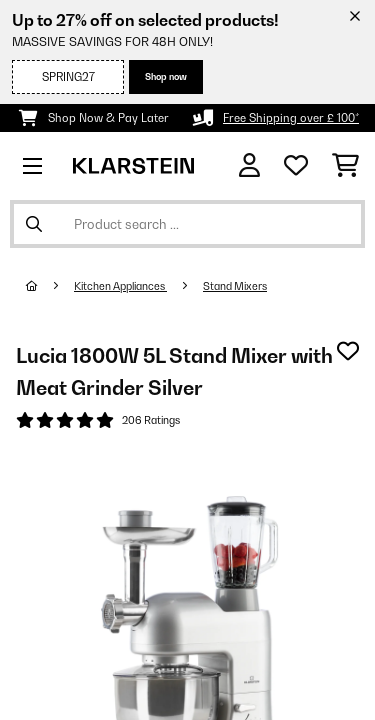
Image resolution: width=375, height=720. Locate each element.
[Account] (249, 165)
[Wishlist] (296, 166)
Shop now (166, 76)
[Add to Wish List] (348, 351)
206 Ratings (151, 420)
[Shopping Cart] (345, 166)
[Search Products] (187, 224)
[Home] (50, 286)
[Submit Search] (34, 224)
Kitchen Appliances (120, 286)
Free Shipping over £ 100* (291, 118)
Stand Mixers (235, 286)
